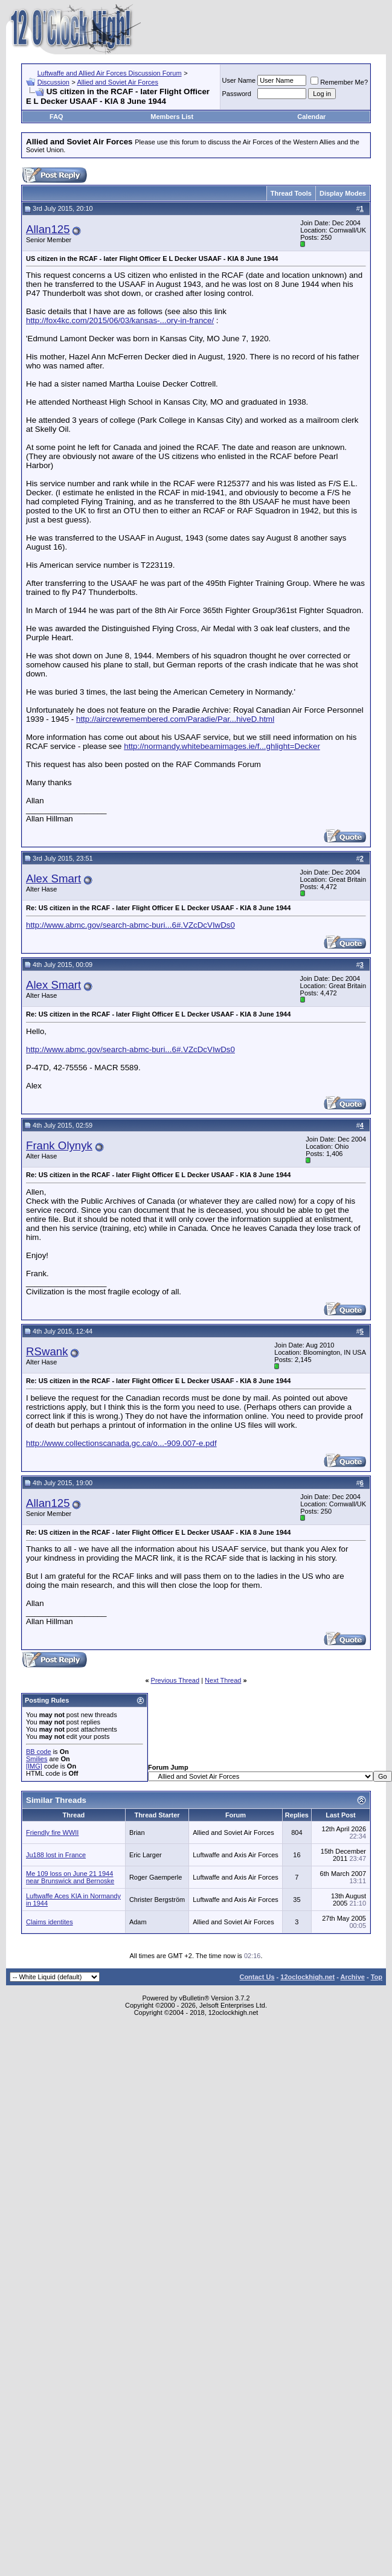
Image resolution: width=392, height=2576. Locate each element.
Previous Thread (175, 1680)
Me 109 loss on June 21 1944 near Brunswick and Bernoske (70, 1877)
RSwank (47, 1351)
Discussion (53, 82)
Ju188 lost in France (56, 1854)
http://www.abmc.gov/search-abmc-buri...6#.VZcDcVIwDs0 (130, 925)
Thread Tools (291, 193)
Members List (171, 116)
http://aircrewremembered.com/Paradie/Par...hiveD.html (175, 719)
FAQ (56, 116)
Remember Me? (339, 82)
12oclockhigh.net (307, 1976)
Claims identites (49, 1922)
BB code (38, 1751)
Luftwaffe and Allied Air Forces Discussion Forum (109, 73)
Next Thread (223, 1680)
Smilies (36, 1758)
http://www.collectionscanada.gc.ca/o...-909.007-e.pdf (121, 1443)
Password (236, 93)
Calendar (311, 116)
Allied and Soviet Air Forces (117, 82)
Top (376, 1976)
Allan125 (48, 229)
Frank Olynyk (59, 1145)
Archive (353, 1976)
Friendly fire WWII (52, 1832)
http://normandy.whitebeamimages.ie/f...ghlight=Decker (222, 746)
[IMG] (34, 1766)
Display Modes (343, 193)
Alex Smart (53, 878)
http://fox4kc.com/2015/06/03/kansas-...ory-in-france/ (120, 320)
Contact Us (256, 1976)
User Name (239, 80)
